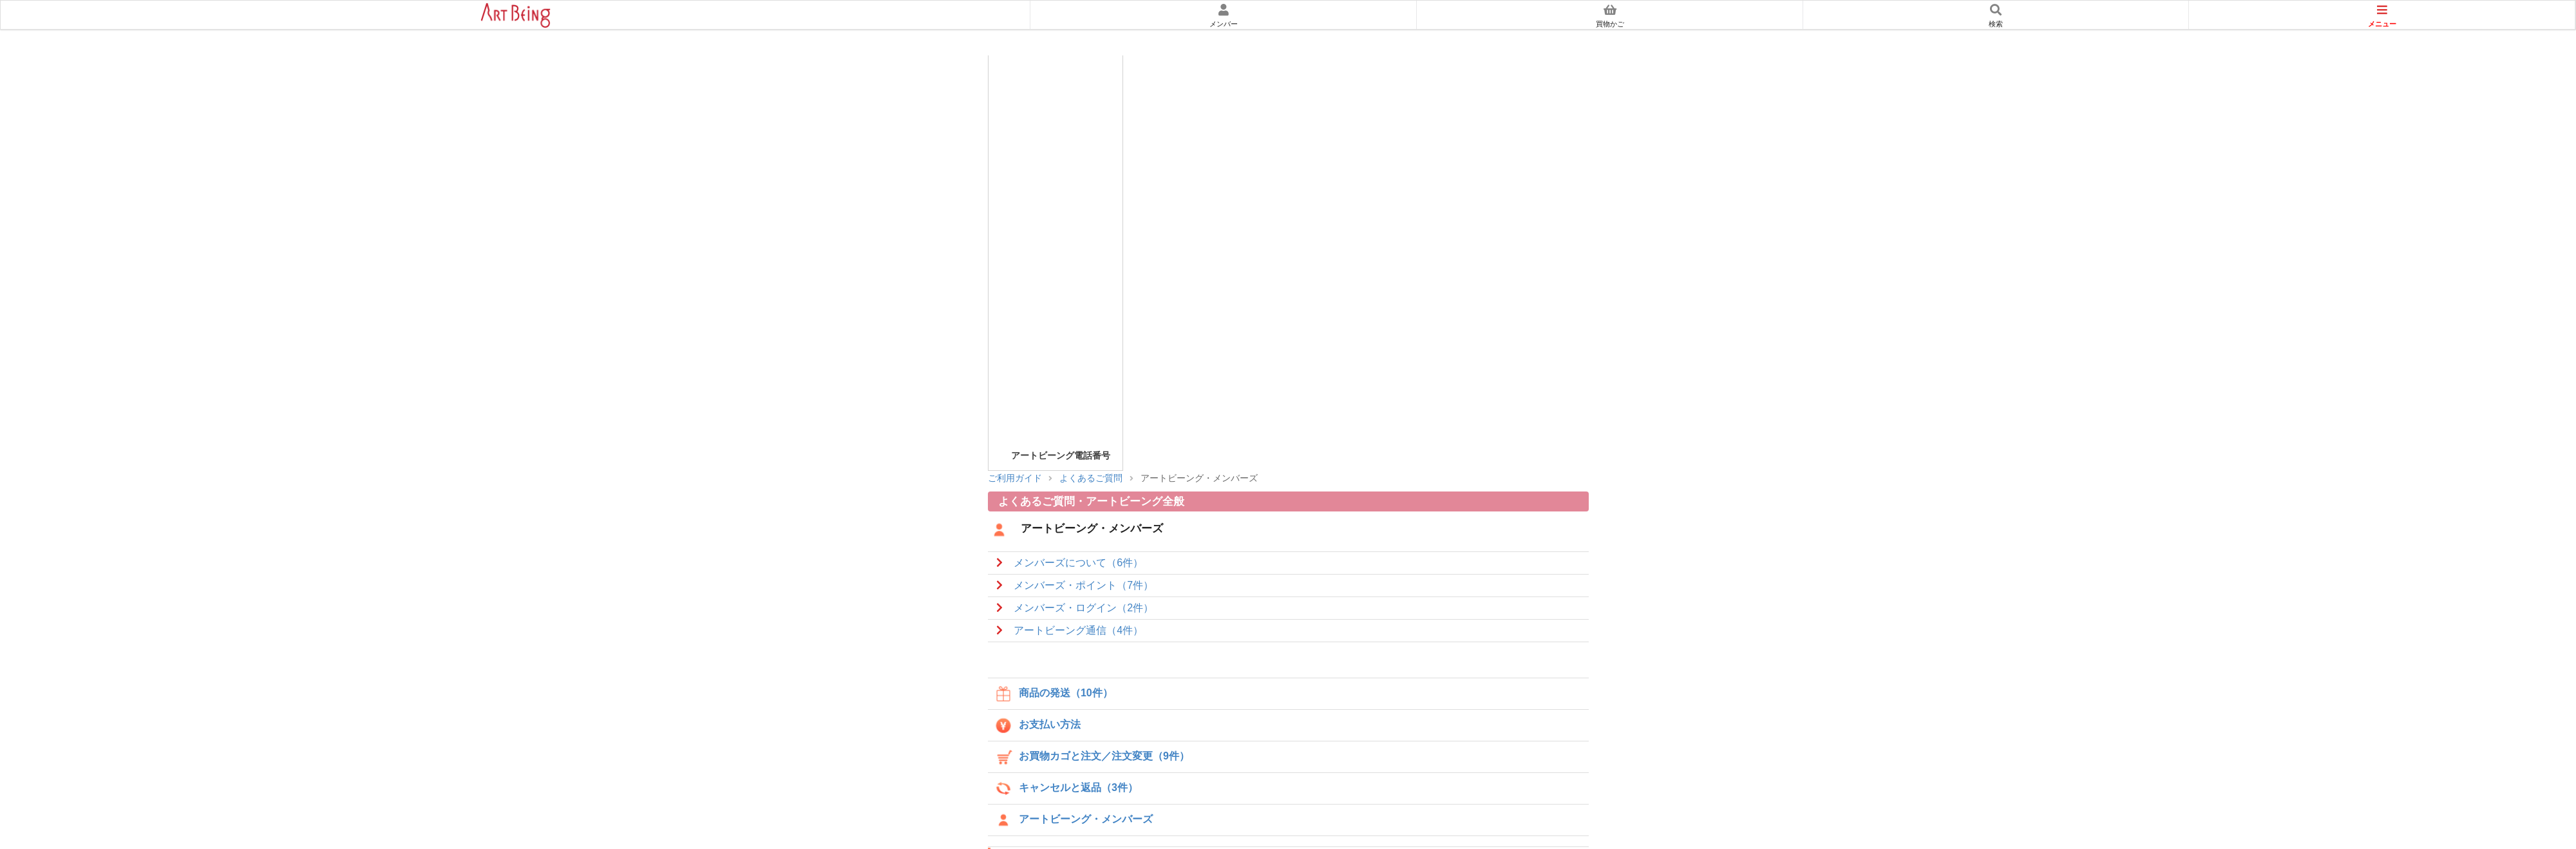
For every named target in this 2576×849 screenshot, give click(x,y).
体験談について (1055, 300)
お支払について (1055, 197)
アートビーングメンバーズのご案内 (1055, 120)
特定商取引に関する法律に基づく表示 (1055, 403)
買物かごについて (1055, 145)
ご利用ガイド (1055, 68)
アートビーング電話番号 (1060, 456)
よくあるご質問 (1090, 478)
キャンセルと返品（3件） (1065, 788)
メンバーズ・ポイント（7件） (1083, 585)
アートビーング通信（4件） (1078, 630)
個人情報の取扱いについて (1055, 377)
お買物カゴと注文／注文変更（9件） (1091, 757)
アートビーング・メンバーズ (1073, 820)
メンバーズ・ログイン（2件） (1083, 607)
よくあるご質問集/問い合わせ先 (1055, 352)
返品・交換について (1055, 274)
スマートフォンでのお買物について (1055, 171)
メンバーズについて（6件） (1078, 562)
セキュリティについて (1055, 223)
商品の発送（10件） (1053, 693)
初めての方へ (1055, 94)
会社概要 (1055, 429)
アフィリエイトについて (1055, 326)
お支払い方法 (1037, 725)
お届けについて (1055, 249)
